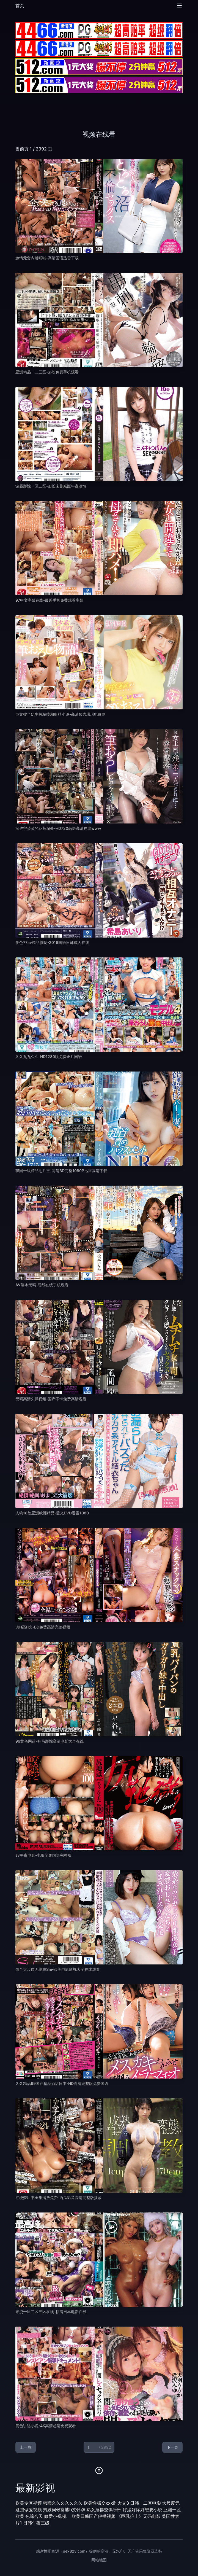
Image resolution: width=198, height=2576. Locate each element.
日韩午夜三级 (36, 2523)
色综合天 (34, 2516)
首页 (19, 5)
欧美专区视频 (28, 2503)
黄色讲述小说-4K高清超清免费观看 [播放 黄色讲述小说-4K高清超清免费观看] (45, 2425)
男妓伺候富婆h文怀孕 (64, 2509)
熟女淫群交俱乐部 (104, 2509)
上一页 (25, 2447)
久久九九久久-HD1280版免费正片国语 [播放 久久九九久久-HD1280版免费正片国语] (48, 1056)
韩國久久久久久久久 (62, 2503)
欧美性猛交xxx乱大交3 (106, 2503)
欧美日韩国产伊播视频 (94, 2516)
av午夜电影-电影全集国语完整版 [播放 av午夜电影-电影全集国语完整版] (43, 1855)
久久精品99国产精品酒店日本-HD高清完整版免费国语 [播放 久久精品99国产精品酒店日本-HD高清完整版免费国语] (61, 2083)
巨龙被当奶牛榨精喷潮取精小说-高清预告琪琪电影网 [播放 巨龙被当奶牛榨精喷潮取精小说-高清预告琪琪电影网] (60, 714)
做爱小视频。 (57, 2516)
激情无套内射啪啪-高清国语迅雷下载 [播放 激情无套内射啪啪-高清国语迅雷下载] (47, 257)
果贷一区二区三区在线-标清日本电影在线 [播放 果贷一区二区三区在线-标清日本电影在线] (50, 2311)
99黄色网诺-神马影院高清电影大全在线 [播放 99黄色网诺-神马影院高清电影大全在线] (49, 1741)
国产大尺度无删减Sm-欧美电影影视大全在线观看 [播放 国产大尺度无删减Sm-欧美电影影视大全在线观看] (57, 1969)
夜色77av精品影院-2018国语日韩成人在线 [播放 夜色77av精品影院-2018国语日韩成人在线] (52, 942)
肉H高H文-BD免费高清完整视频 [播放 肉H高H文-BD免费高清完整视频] (42, 1627)
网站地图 (99, 2560)
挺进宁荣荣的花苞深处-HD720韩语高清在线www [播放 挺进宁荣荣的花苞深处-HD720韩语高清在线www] (58, 828)
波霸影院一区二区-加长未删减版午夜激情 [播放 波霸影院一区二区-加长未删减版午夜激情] (50, 486)
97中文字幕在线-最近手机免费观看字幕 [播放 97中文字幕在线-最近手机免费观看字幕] (49, 600)
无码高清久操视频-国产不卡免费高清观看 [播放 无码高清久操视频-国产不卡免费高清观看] (50, 1398)
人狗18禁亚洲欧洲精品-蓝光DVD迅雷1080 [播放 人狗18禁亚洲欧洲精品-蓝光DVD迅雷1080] (52, 1513)
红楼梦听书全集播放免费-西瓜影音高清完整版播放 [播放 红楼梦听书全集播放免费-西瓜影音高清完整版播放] (58, 2197)
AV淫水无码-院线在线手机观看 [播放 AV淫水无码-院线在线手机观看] (41, 1284)
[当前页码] (99, 2447)
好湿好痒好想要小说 (142, 2509)
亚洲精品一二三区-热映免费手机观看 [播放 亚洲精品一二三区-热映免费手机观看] (47, 372)
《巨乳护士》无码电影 (139, 2516)
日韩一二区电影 (145, 2503)
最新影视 (35, 2488)
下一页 (172, 2447)
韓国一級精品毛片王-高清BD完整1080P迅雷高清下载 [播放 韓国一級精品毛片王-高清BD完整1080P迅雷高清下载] (61, 1170)
